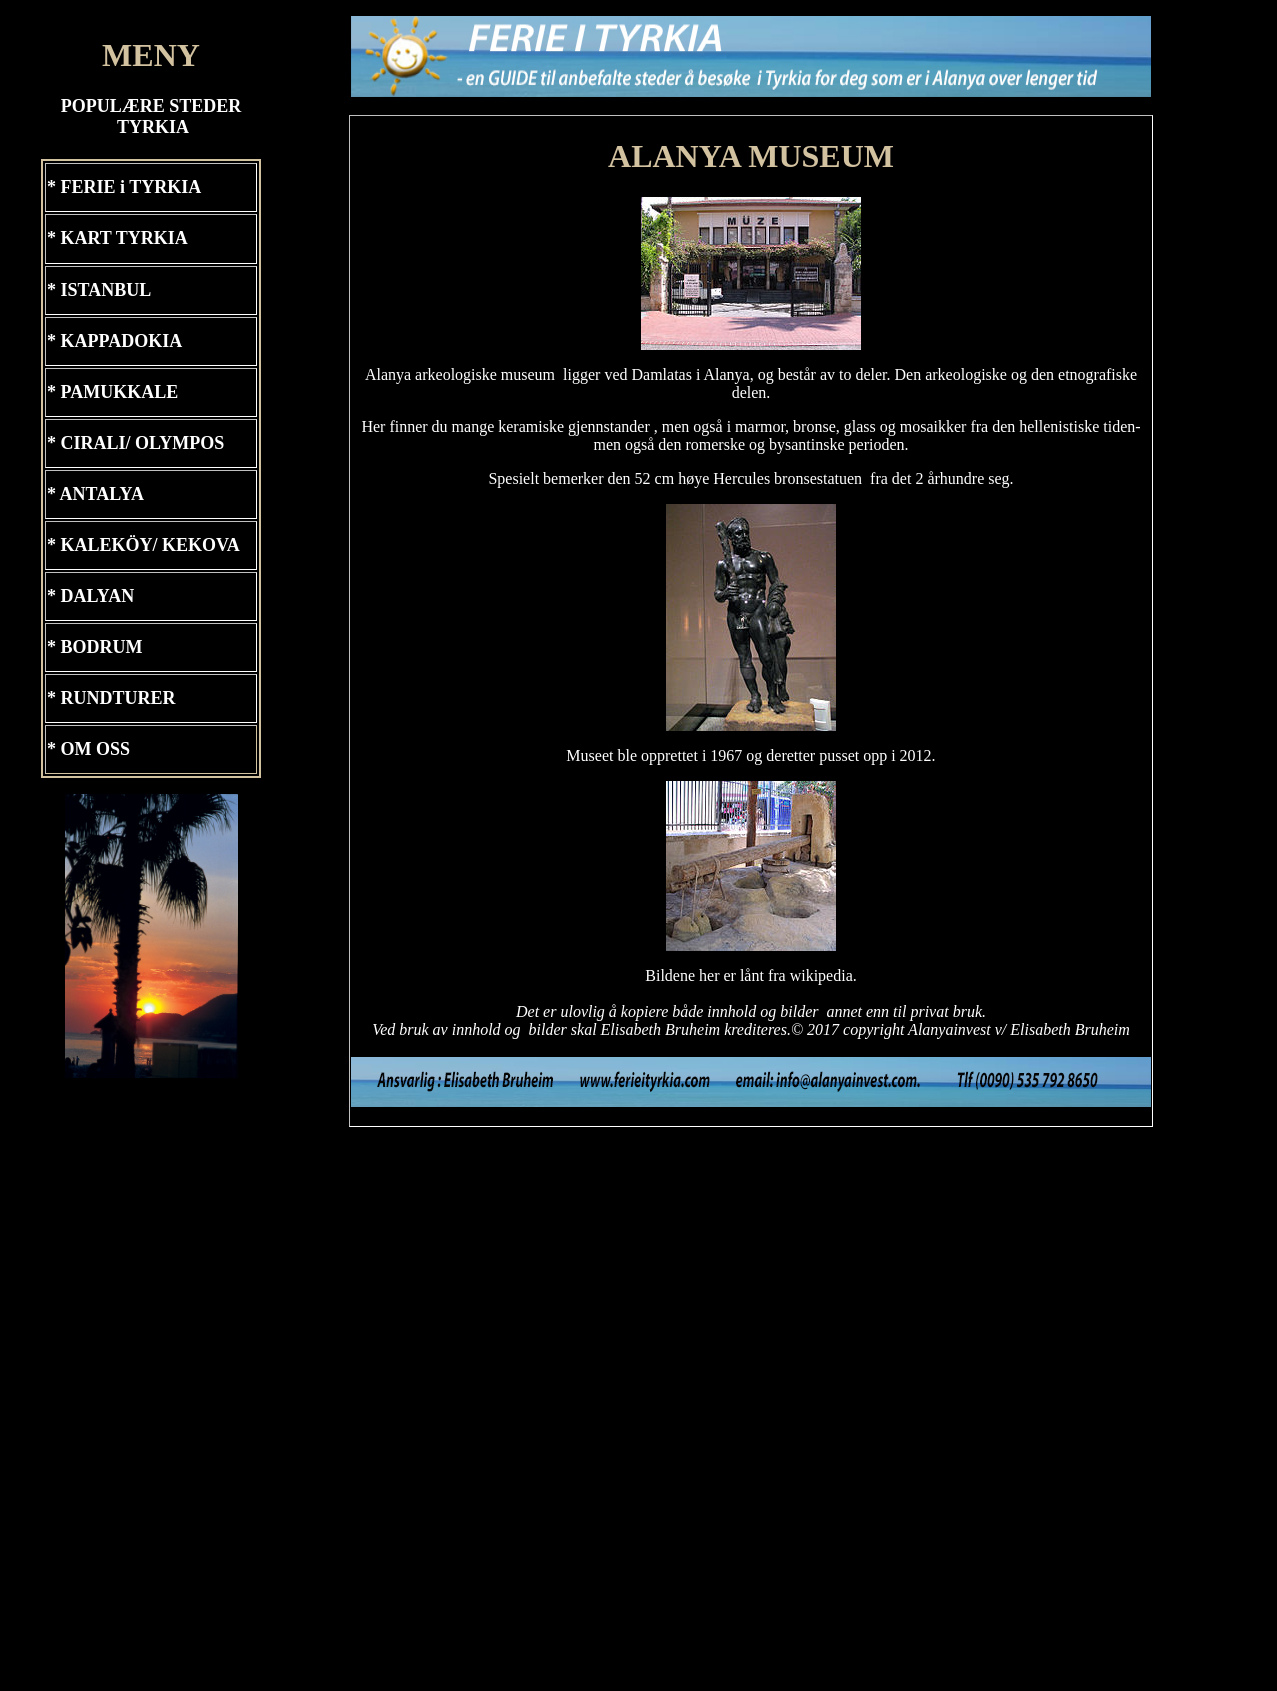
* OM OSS (88, 749)
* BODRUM (95, 647)
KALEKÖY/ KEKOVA (150, 545)
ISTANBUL (106, 290)
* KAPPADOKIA (114, 341)
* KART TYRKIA (117, 238)
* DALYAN (90, 596)
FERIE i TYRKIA (131, 187)
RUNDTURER (116, 698)
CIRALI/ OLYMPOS (143, 443)
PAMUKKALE (120, 392)
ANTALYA (102, 494)
